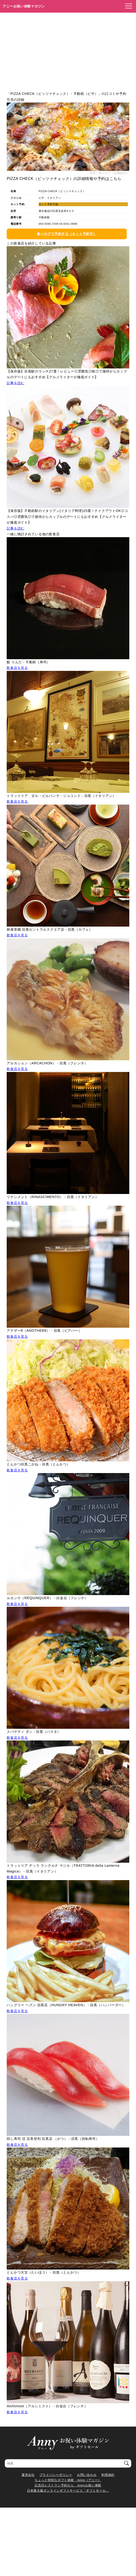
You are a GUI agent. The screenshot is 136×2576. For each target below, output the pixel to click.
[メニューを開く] (127, 6)
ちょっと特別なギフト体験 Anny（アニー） (68, 2480)
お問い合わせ (87, 2475)
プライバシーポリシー (55, 2475)
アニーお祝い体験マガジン (24, 6)
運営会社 (28, 2475)
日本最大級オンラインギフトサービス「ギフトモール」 (68, 2490)
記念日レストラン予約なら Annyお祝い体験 (68, 2485)
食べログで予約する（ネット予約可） (67, 234)
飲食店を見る (17, 668)
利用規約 (107, 2475)
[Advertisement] (68, 48)
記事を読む (15, 383)
